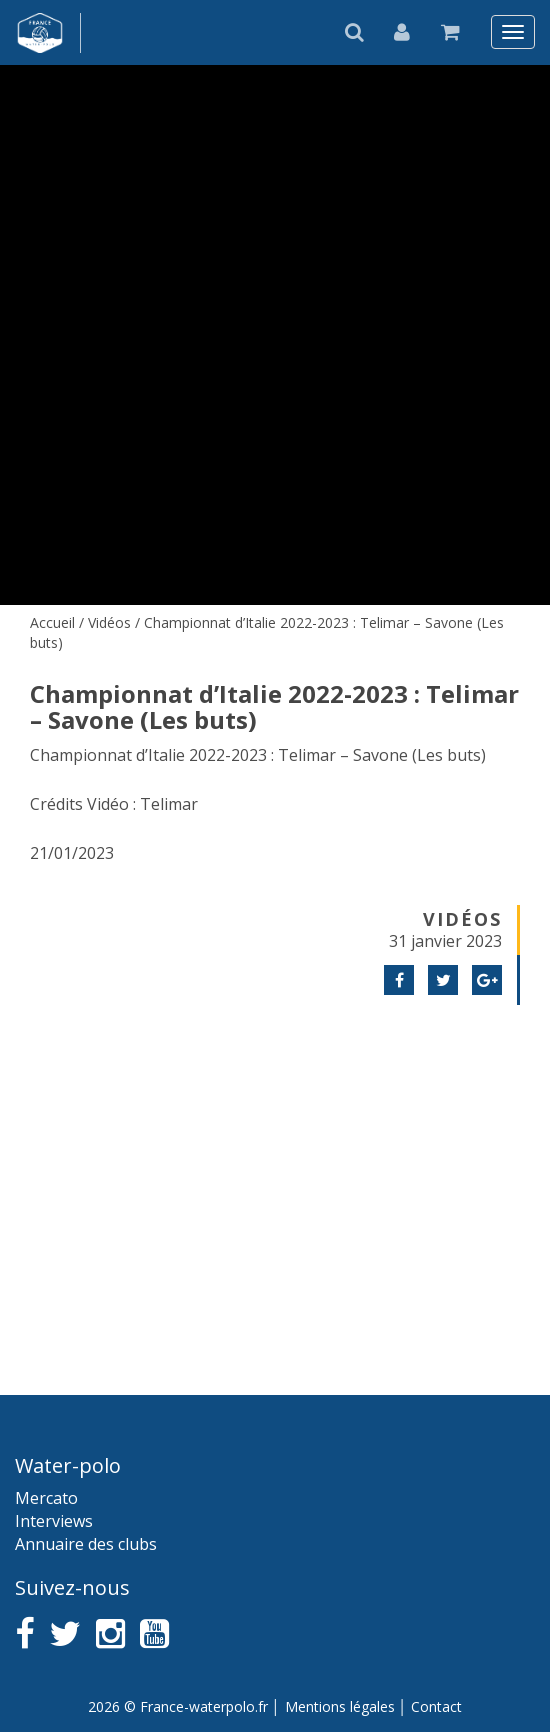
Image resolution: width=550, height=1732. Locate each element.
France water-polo (40, 33)
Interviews (54, 1521)
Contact (436, 1706)
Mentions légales (340, 1706)
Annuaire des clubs (86, 1544)
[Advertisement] (275, 1175)
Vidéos (109, 622)
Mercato (46, 1498)
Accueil (52, 622)
